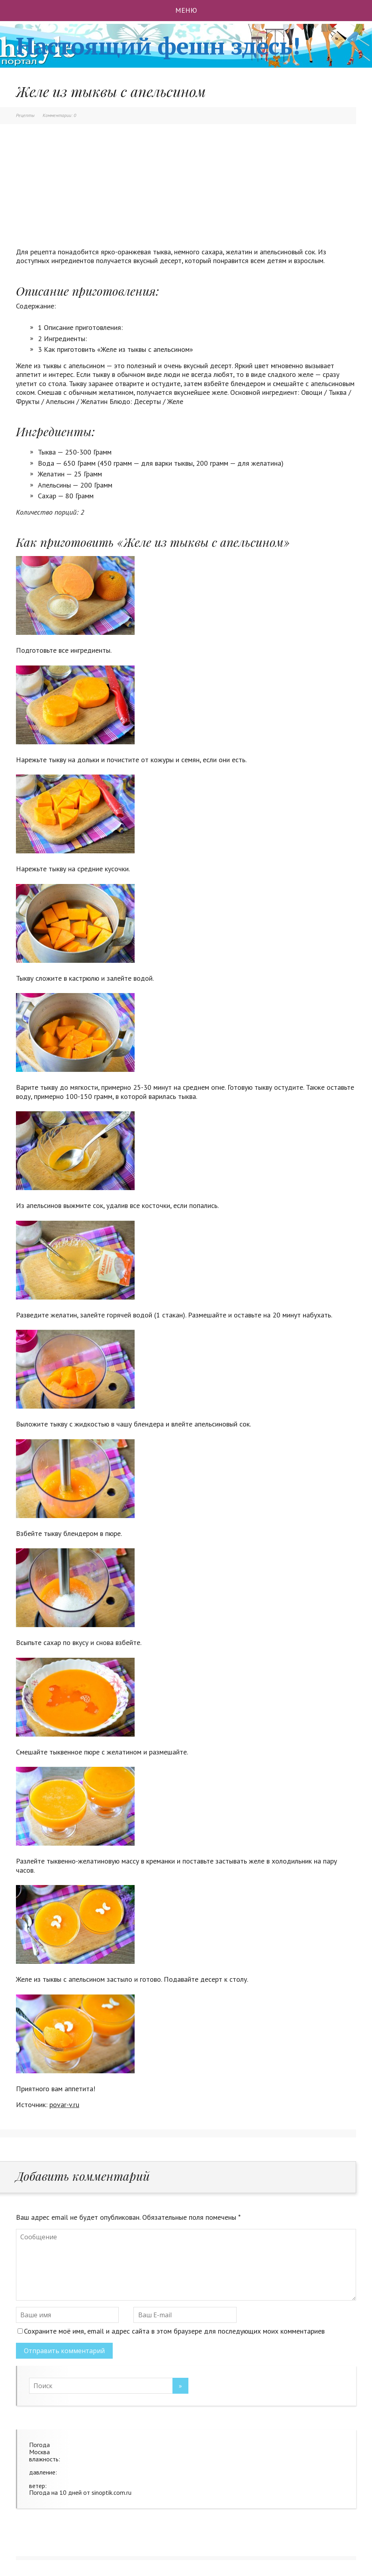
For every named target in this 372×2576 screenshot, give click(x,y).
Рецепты (25, 115)
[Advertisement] (186, 192)
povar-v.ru (64, 2104)
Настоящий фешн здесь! (158, 46)
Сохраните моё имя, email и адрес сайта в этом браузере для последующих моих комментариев (174, 2331)
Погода (39, 2445)
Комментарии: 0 (59, 115)
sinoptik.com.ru (111, 2492)
